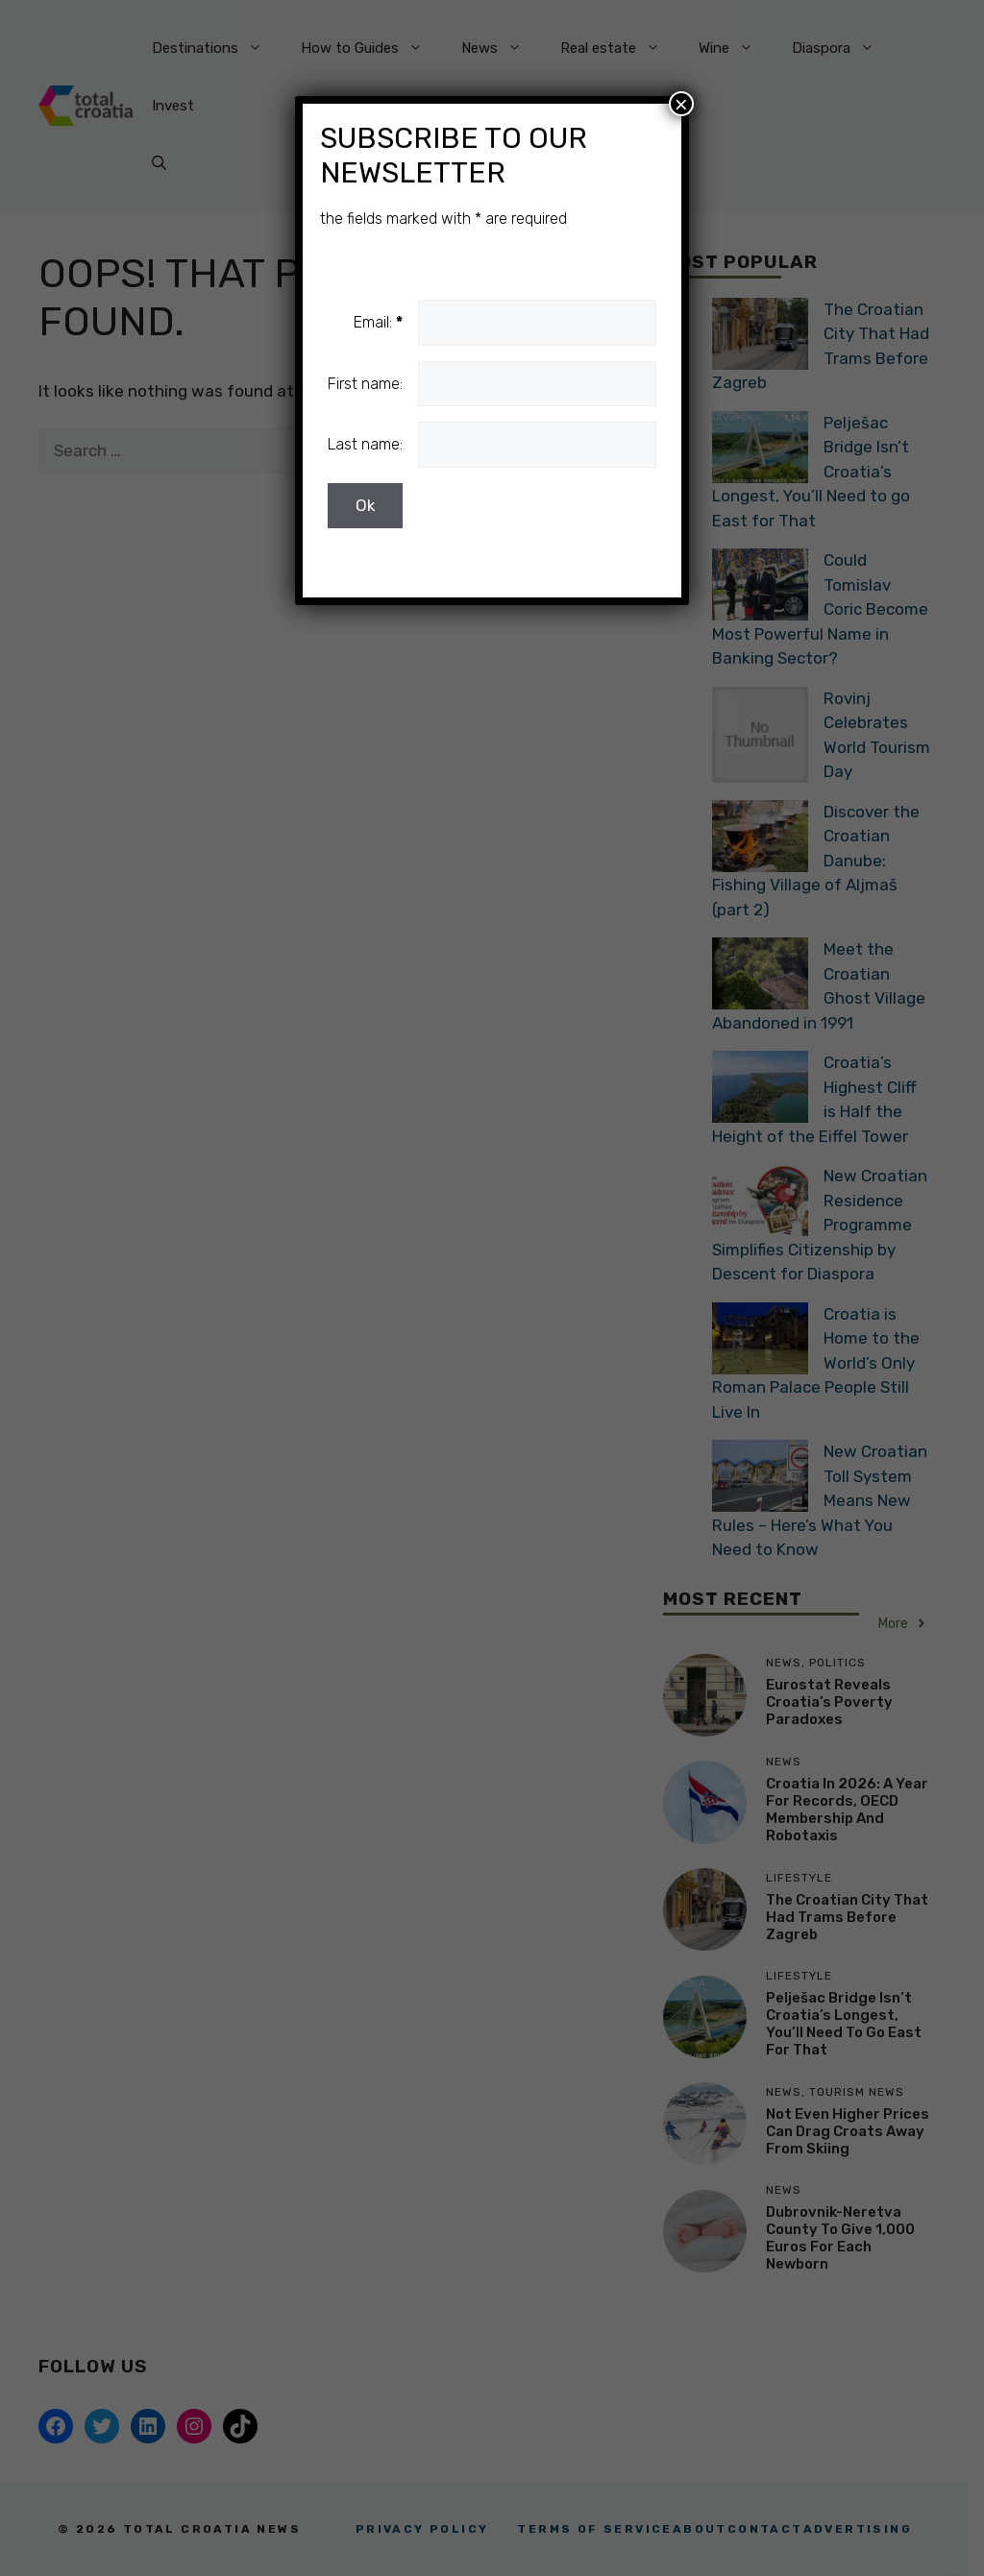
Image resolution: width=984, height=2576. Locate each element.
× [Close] (681, 103)
